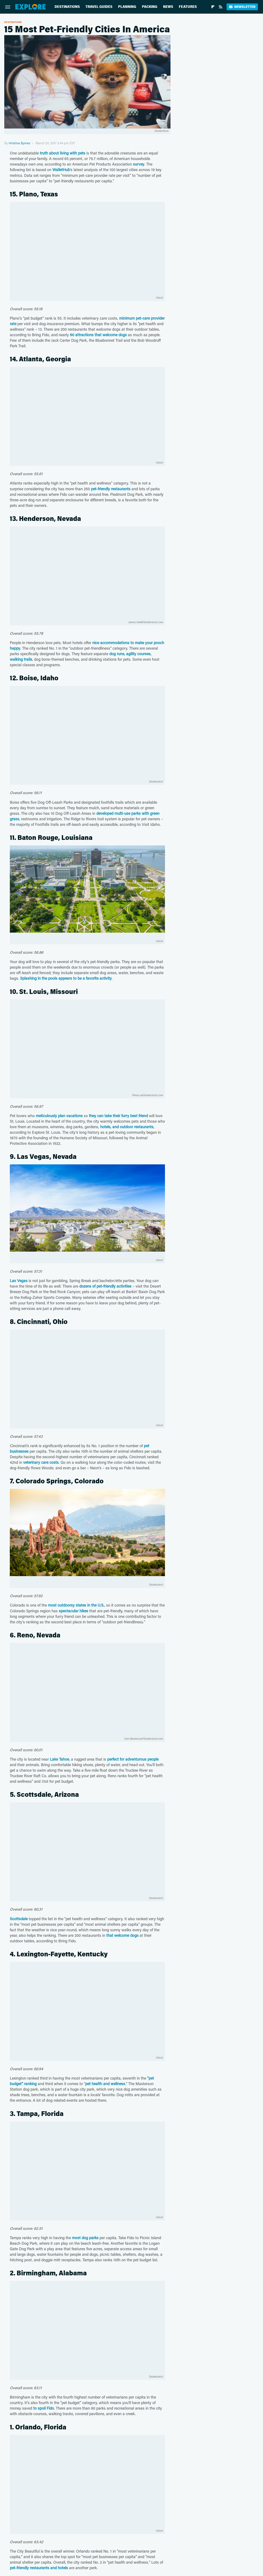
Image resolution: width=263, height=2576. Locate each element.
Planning (127, 6)
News (168, 6)
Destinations (67, 6)
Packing (149, 6)
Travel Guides (98, 6)
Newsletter (242, 7)
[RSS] (220, 7)
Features (188, 6)
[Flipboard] (213, 7)
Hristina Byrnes (19, 143)
